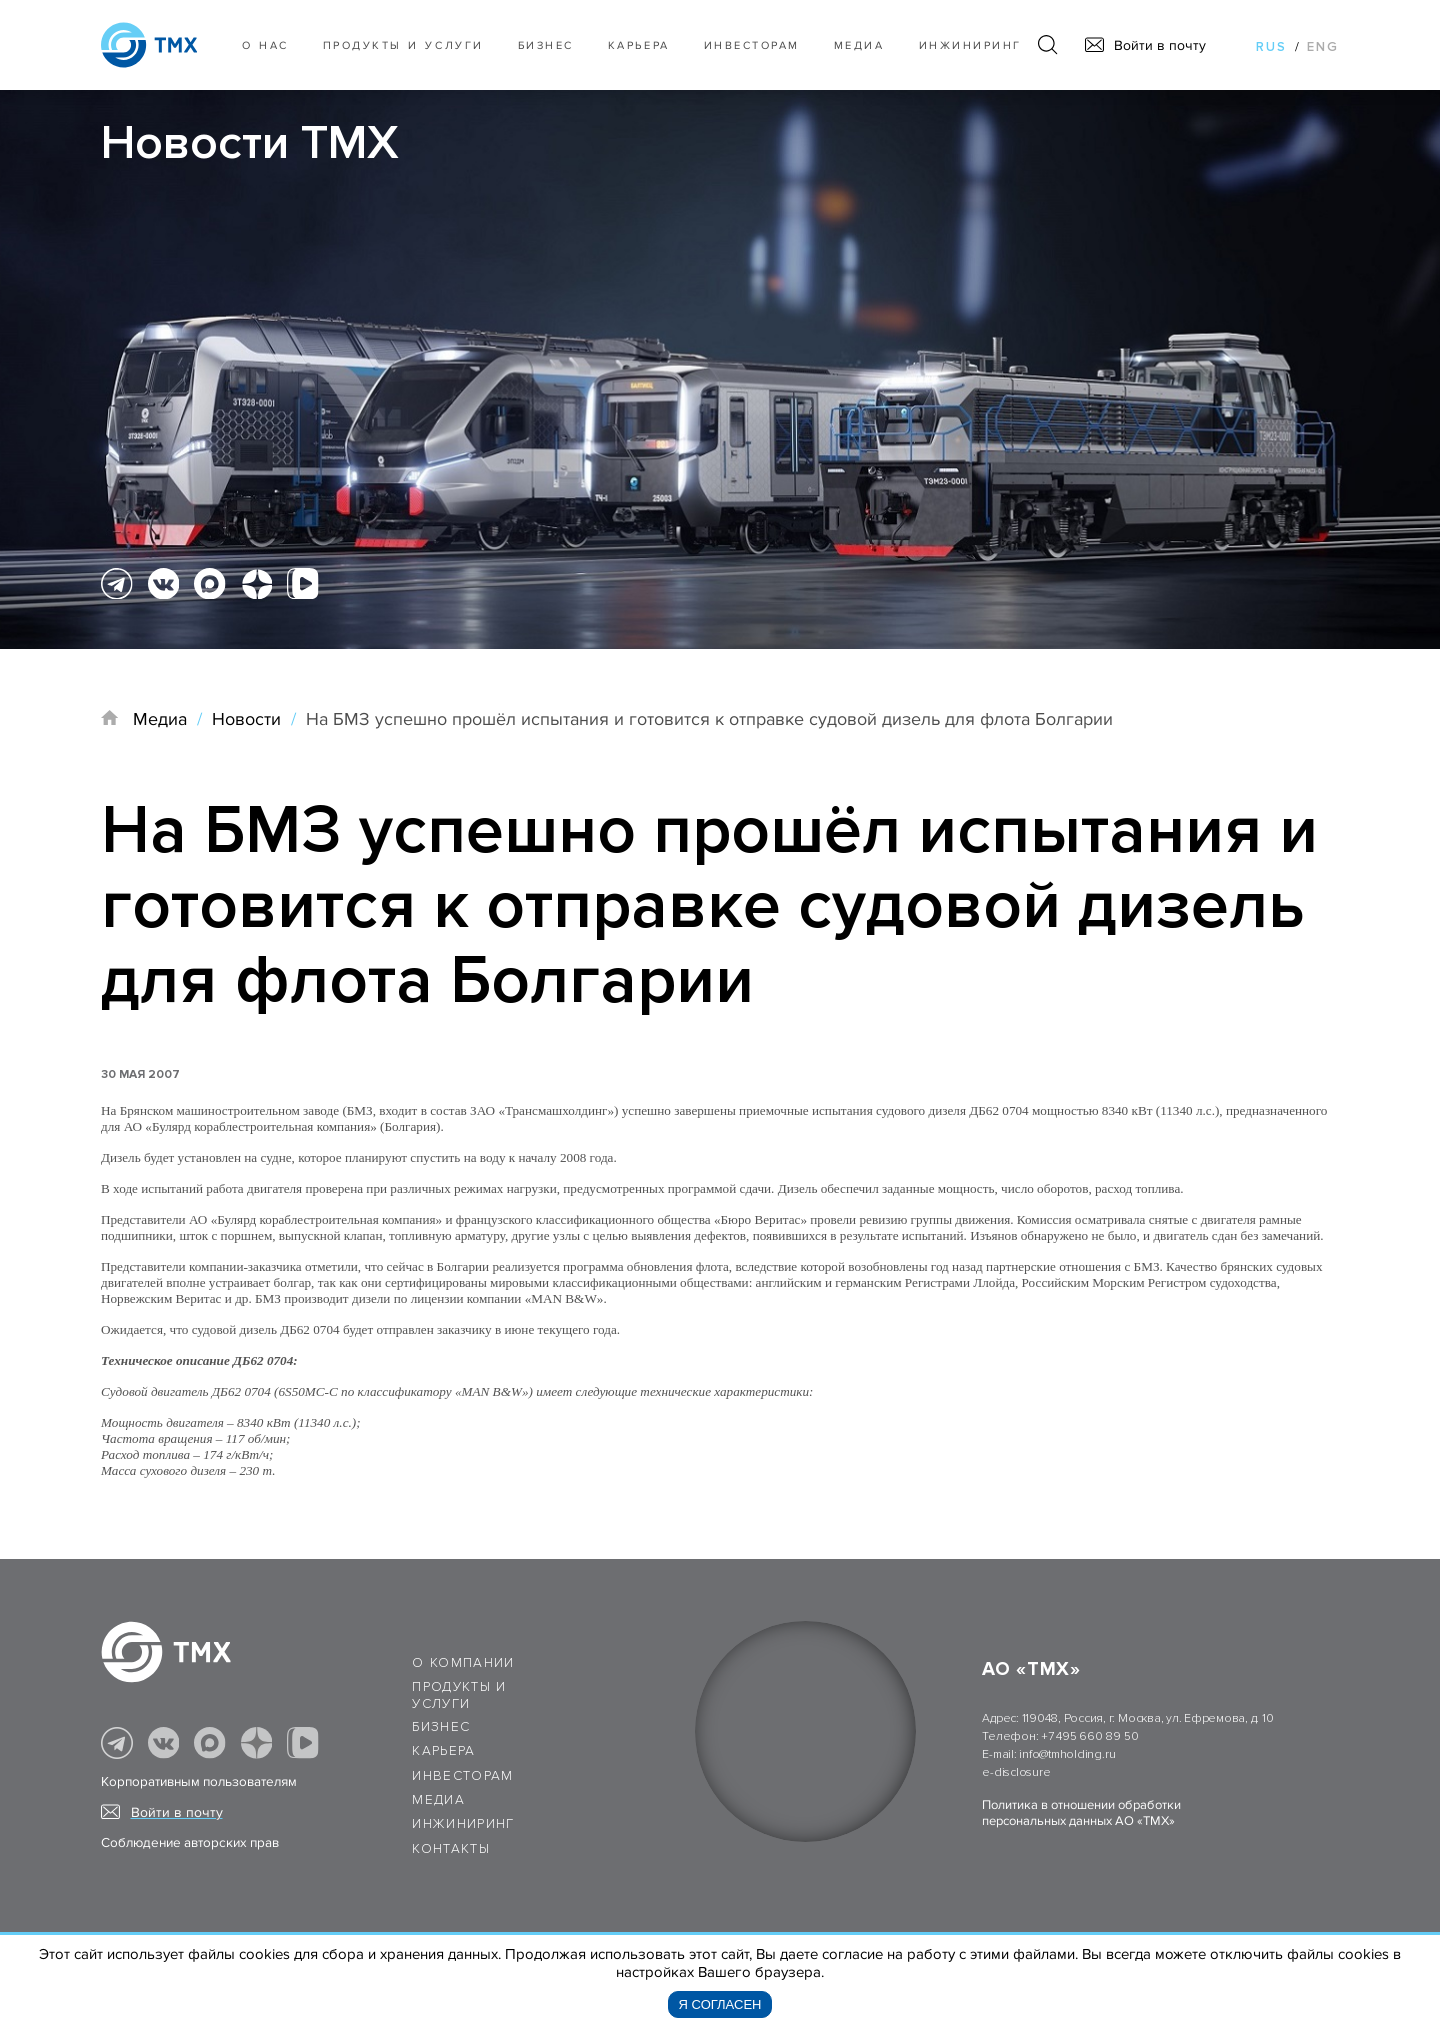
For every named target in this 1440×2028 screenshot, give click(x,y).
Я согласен (720, 2004)
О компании (463, 1663)
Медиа (859, 45)
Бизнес (441, 1727)
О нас (265, 45)
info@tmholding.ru (1067, 1754)
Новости (246, 719)
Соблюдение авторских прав (190, 1843)
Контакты (451, 1849)
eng (1323, 47)
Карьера (639, 45)
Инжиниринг (970, 45)
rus (1271, 47)
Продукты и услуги (403, 45)
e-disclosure (1016, 1772)
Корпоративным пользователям (199, 1782)
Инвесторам (752, 45)
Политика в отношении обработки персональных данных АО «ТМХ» (1081, 1813)
